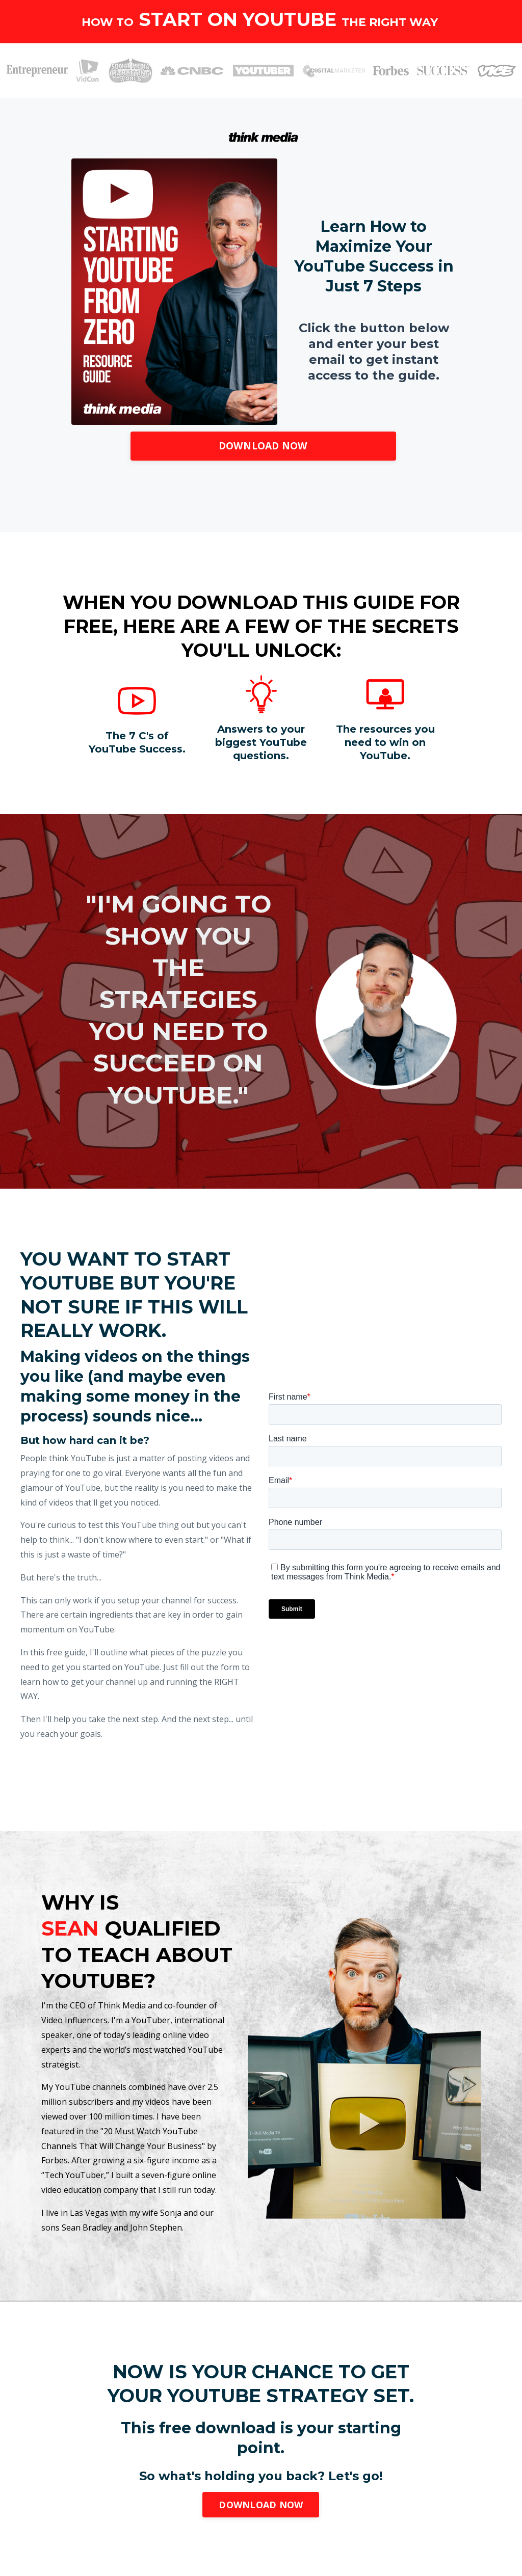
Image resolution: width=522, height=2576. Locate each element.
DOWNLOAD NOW (263, 445)
